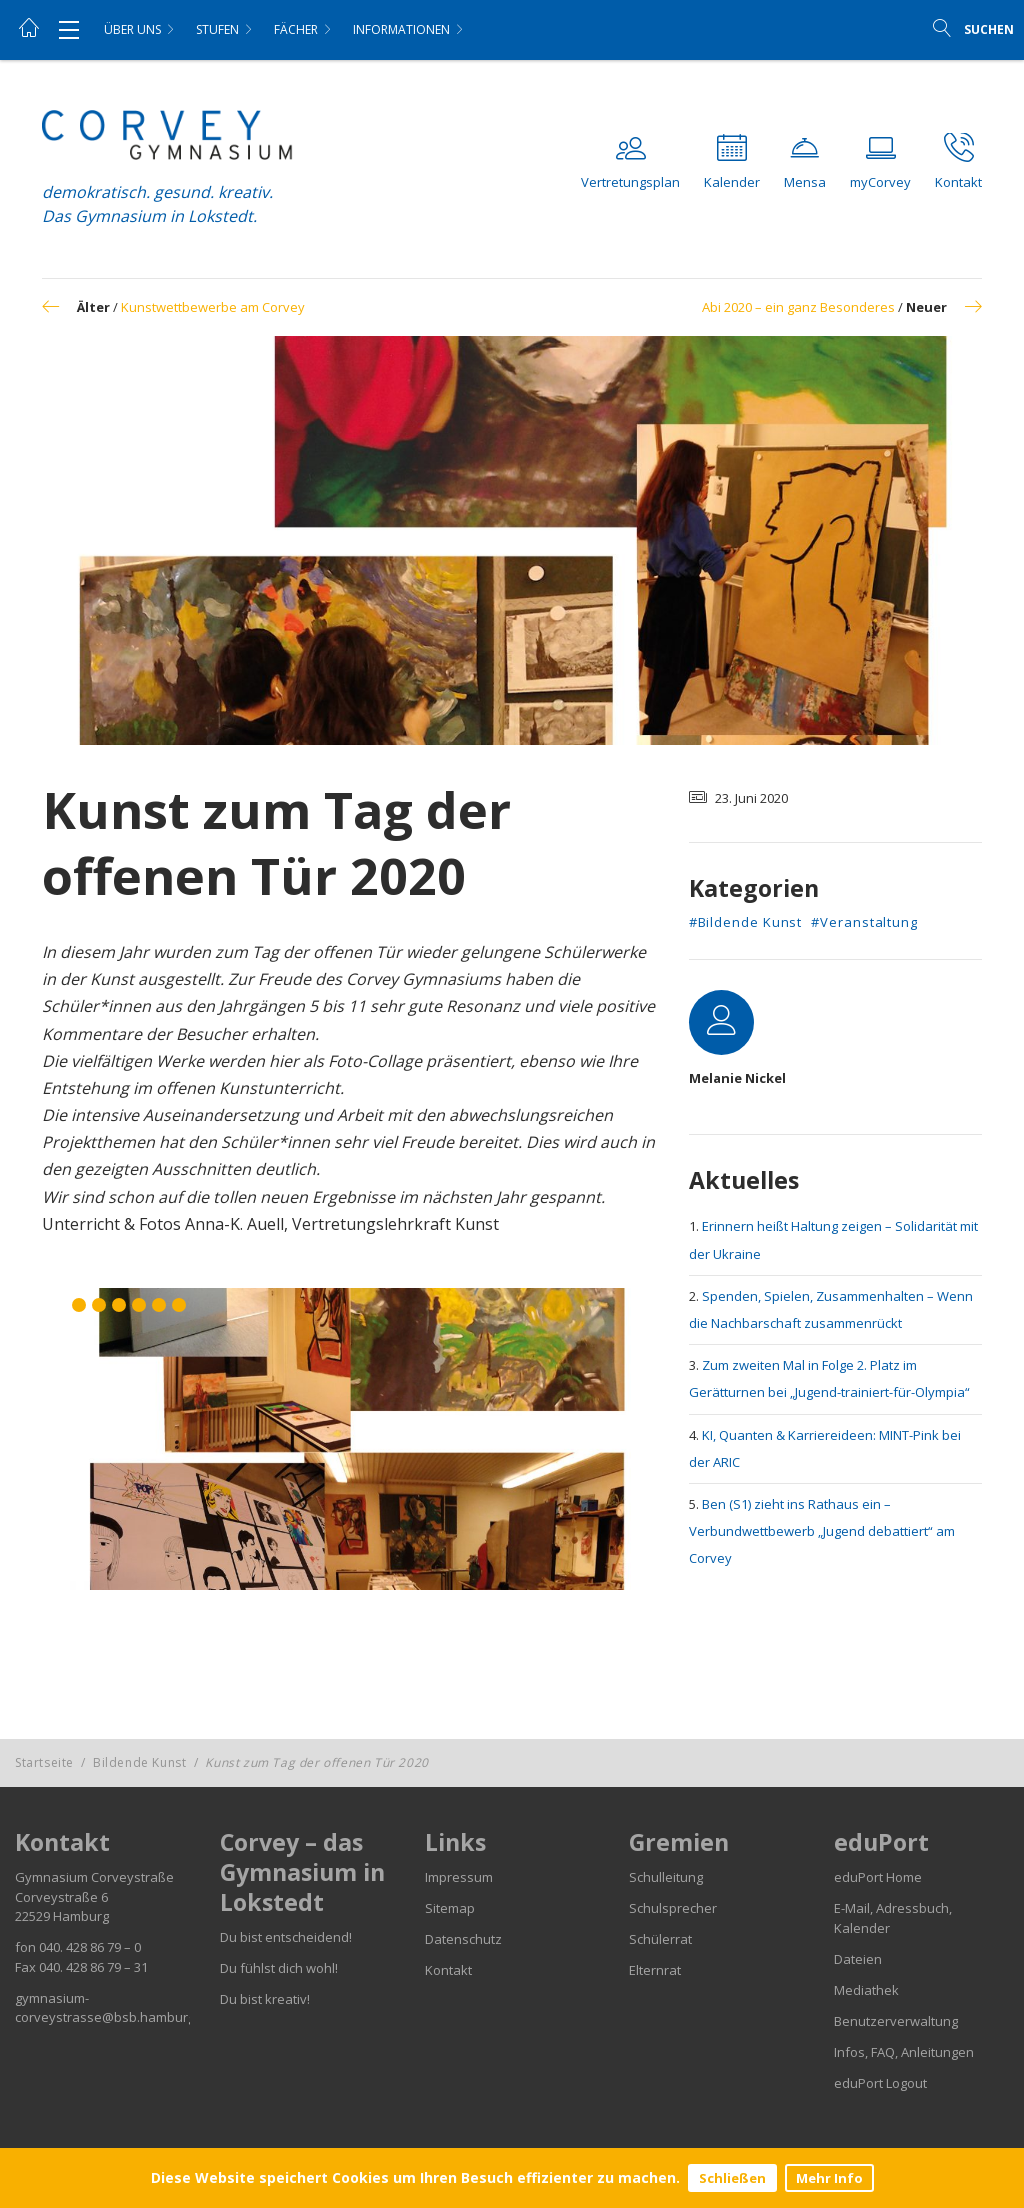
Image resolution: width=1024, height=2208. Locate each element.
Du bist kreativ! (265, 1999)
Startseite (44, 1762)
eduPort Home (878, 1877)
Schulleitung (666, 1877)
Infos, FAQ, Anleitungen (904, 2052)
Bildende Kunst (139, 1762)
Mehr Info (829, 2178)
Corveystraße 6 (61, 1897)
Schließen (732, 2178)
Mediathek (866, 1990)
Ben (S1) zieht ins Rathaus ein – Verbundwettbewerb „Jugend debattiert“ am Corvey (822, 1531)
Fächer (296, 29)
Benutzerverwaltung (896, 2021)
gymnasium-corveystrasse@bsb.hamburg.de (114, 2008)
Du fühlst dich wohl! (279, 1968)
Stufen (217, 29)
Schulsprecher (673, 1908)
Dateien (858, 1959)
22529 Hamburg (62, 1916)
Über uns (132, 29)
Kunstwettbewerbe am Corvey (213, 307)
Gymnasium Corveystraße (94, 1877)
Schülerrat (660, 1939)
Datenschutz (463, 1939)
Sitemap (450, 1908)
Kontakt (448, 1970)
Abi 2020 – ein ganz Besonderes (798, 307)
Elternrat (655, 1970)
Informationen (401, 29)
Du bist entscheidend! (286, 1937)
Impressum (459, 1877)
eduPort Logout (880, 2083)
